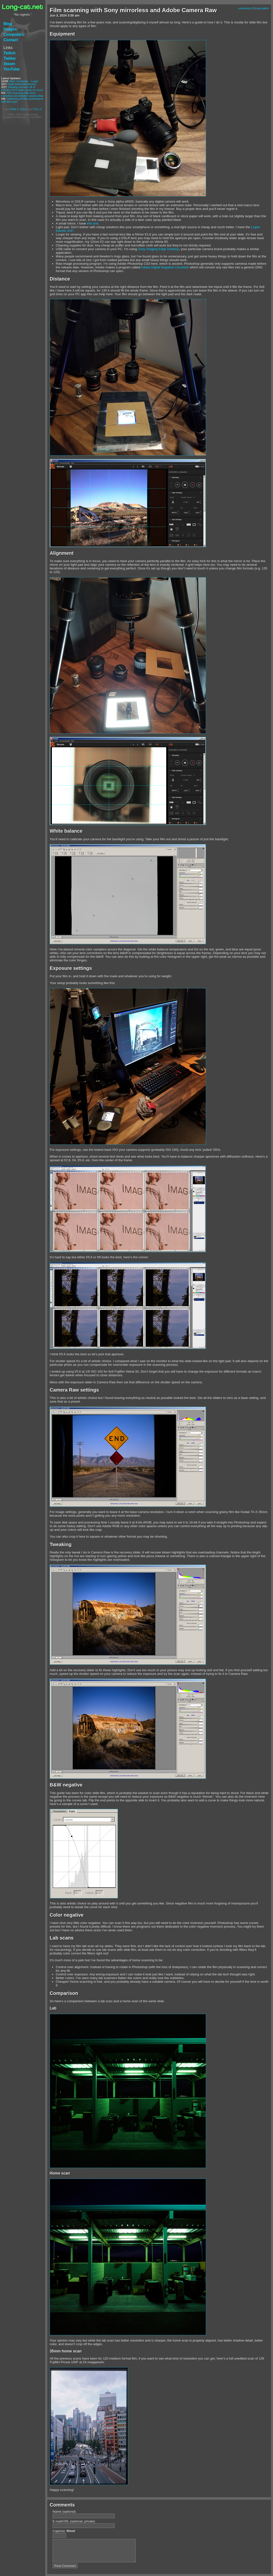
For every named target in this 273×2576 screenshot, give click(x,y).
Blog (7, 24)
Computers (13, 34)
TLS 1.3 (37, 109)
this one (92, 223)
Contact (10, 40)
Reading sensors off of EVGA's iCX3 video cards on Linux (22, 88)
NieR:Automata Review (22, 84)
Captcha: (65, 2531)
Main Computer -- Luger (24, 81)
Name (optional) (64, 2511)
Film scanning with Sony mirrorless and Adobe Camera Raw (22, 94)
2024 (63, 15)
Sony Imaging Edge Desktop (158, 249)
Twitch (9, 53)
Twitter (9, 58)
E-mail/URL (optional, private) (74, 2521)
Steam (9, 64)
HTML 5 (14, 109)
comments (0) (246, 8)
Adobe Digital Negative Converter (165, 267)
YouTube (11, 69)
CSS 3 (23, 109)
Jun (52, 15)
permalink (263, 8)
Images (10, 29)
